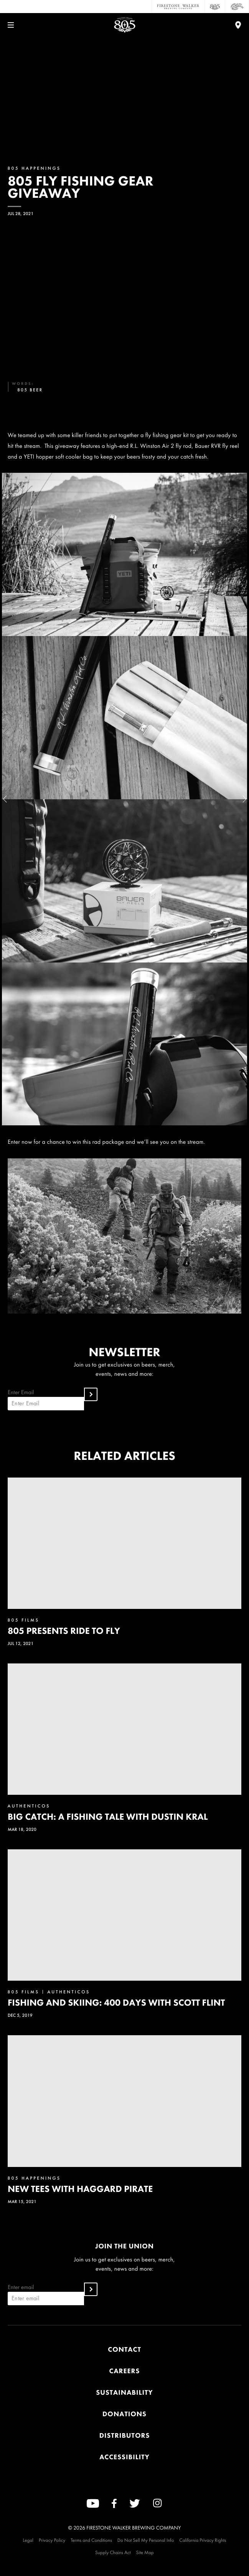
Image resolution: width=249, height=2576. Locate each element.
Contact (124, 2349)
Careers (124, 2371)
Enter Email (46, 1399)
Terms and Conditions (91, 2540)
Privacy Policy (52, 2540)
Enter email (46, 2294)
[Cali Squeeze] (237, 6)
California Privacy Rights (202, 2540)
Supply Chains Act (113, 2552)
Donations (124, 2414)
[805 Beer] (215, 6)
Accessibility (124, 2457)
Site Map (145, 2552)
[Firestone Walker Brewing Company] (178, 6)
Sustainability (124, 2392)
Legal (28, 2540)
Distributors (124, 2435)
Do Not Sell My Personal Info (145, 2540)
